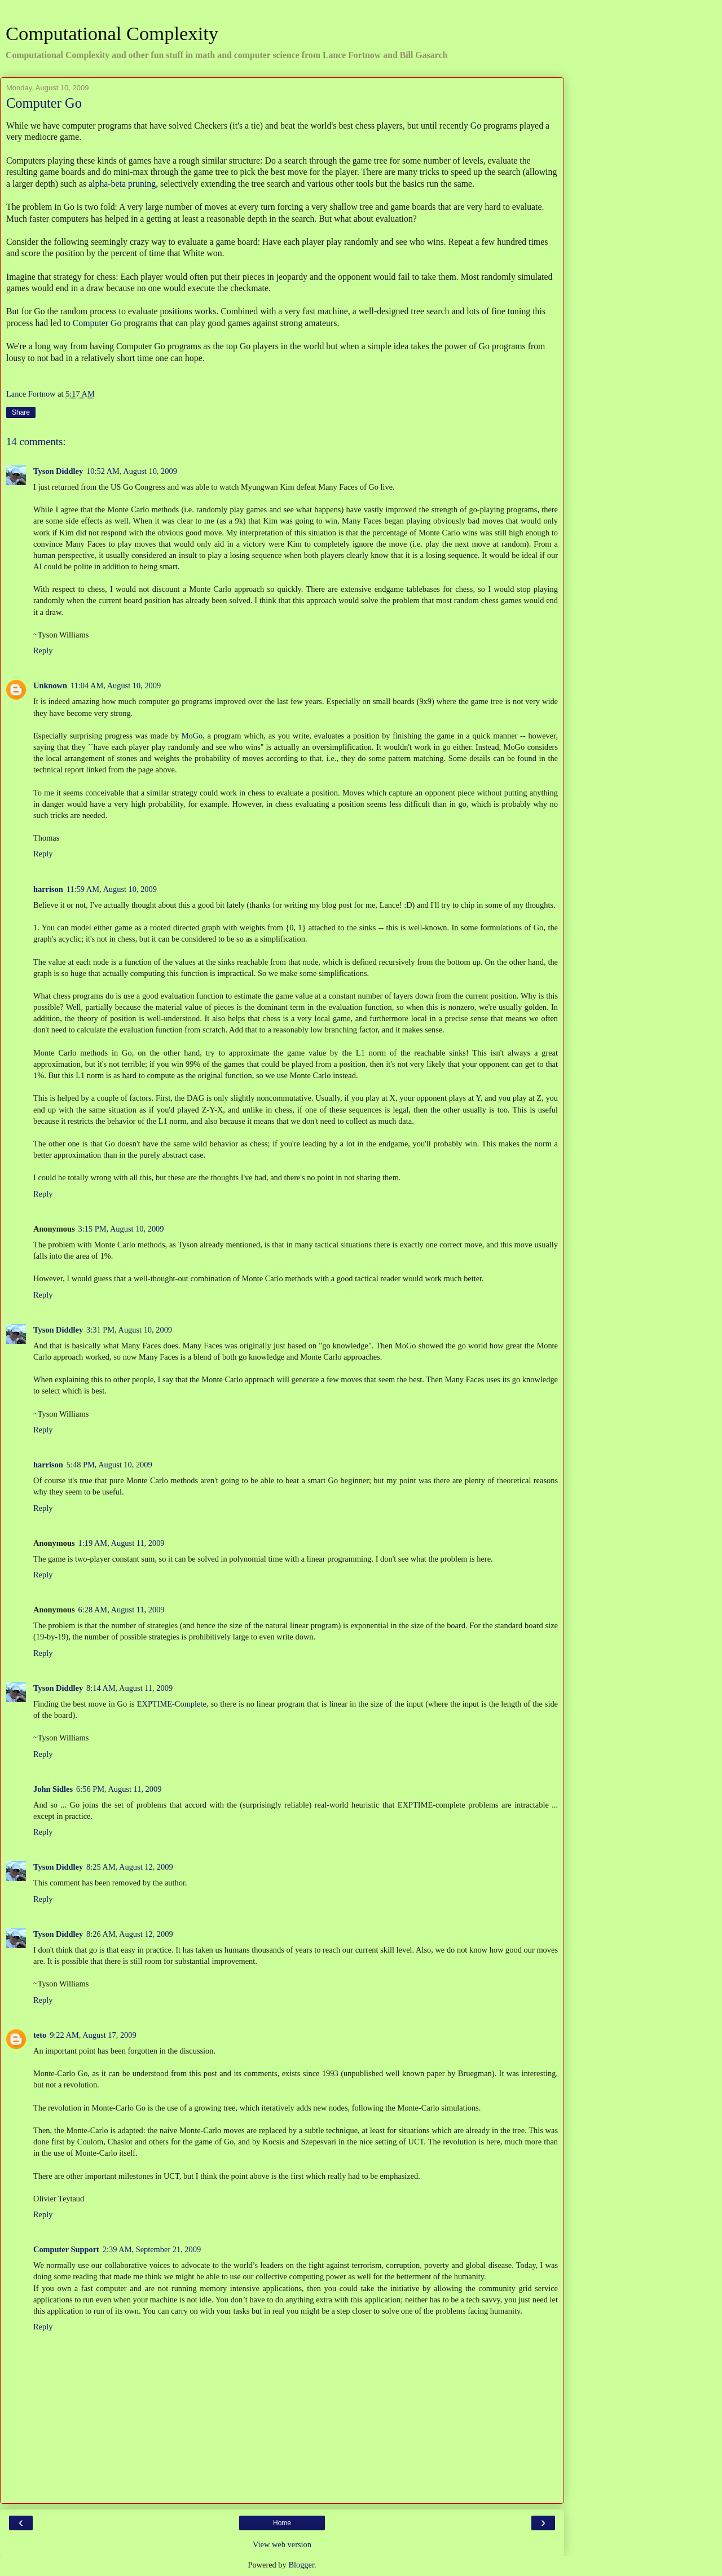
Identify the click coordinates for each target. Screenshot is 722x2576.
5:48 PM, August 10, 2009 (109, 1464)
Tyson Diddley (58, 471)
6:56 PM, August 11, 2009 (118, 1788)
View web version (282, 2544)
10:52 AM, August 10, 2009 (131, 471)
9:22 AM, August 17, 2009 (93, 2034)
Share (21, 412)
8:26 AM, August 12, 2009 (129, 1933)
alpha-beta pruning (122, 183)
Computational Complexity (112, 33)
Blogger (301, 2564)
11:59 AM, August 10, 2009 (112, 889)
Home (282, 2523)
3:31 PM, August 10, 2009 (129, 1329)
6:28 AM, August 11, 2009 (121, 1609)
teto (39, 2034)
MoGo (192, 735)
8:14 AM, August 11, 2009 (129, 1688)
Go (475, 125)
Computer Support (66, 2249)
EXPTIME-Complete (171, 1703)
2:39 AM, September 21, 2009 (152, 2249)
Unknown (50, 685)
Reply (42, 650)
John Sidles (53, 1788)
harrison (48, 889)
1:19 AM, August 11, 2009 (121, 1543)
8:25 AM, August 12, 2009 (129, 1866)
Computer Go (97, 323)
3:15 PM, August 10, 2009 (121, 1228)
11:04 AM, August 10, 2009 (116, 685)
